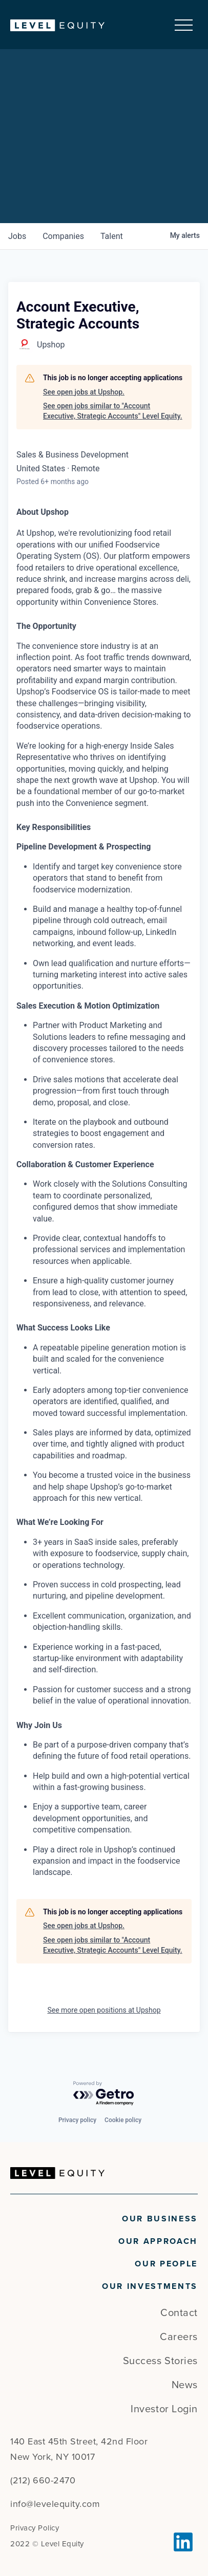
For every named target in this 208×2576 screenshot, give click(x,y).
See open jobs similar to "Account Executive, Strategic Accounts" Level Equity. (112, 411)
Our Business (160, 2219)
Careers (179, 2337)
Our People (166, 2264)
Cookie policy (123, 2120)
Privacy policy (77, 2120)
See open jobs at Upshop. (83, 392)
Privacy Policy (34, 2528)
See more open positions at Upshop (103, 2010)
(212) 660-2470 (42, 2480)
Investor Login (164, 2409)
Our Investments (150, 2286)
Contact (179, 2313)
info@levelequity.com (55, 2503)
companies (63, 236)
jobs (17, 236)
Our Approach (158, 2241)
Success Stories (160, 2361)
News (185, 2385)
